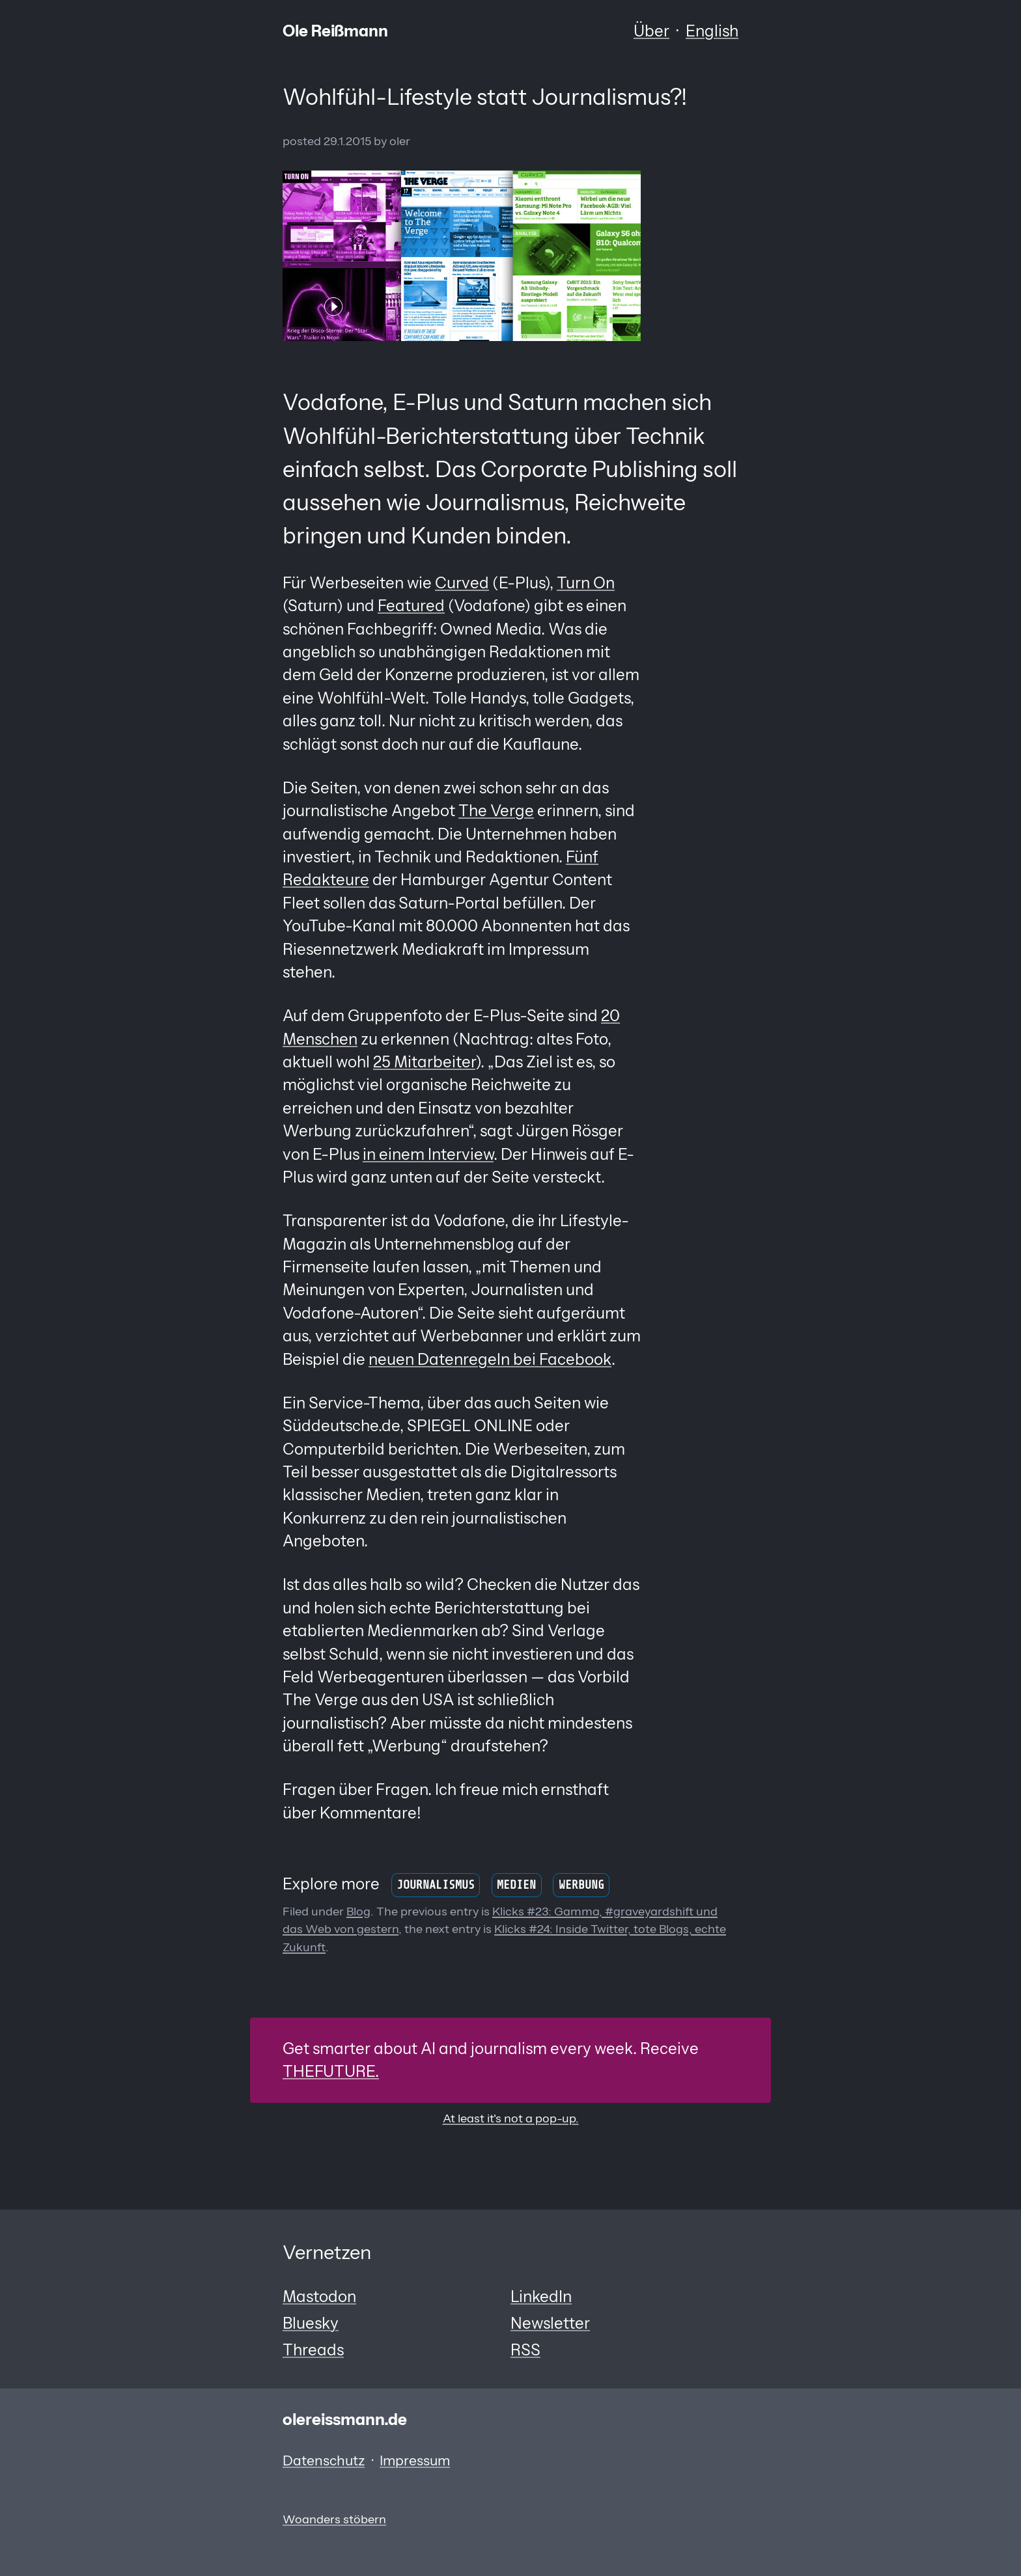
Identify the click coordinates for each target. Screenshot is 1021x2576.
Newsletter (550, 2323)
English (712, 30)
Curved (462, 582)
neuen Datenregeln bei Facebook (490, 1359)
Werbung (581, 1885)
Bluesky (311, 2323)
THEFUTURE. (331, 2071)
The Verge (496, 810)
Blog (358, 1911)
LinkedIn (541, 2296)
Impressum (415, 2460)
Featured (411, 605)
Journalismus (436, 1885)
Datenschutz (324, 2460)
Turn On (586, 582)
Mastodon (319, 2296)
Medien (516, 1885)
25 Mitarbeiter (424, 1061)
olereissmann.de (345, 2419)
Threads (313, 2349)
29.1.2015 (347, 140)
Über (651, 30)
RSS (525, 2349)
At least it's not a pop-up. (511, 2118)
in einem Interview (428, 1154)
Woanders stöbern (334, 2519)
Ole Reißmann (335, 30)
